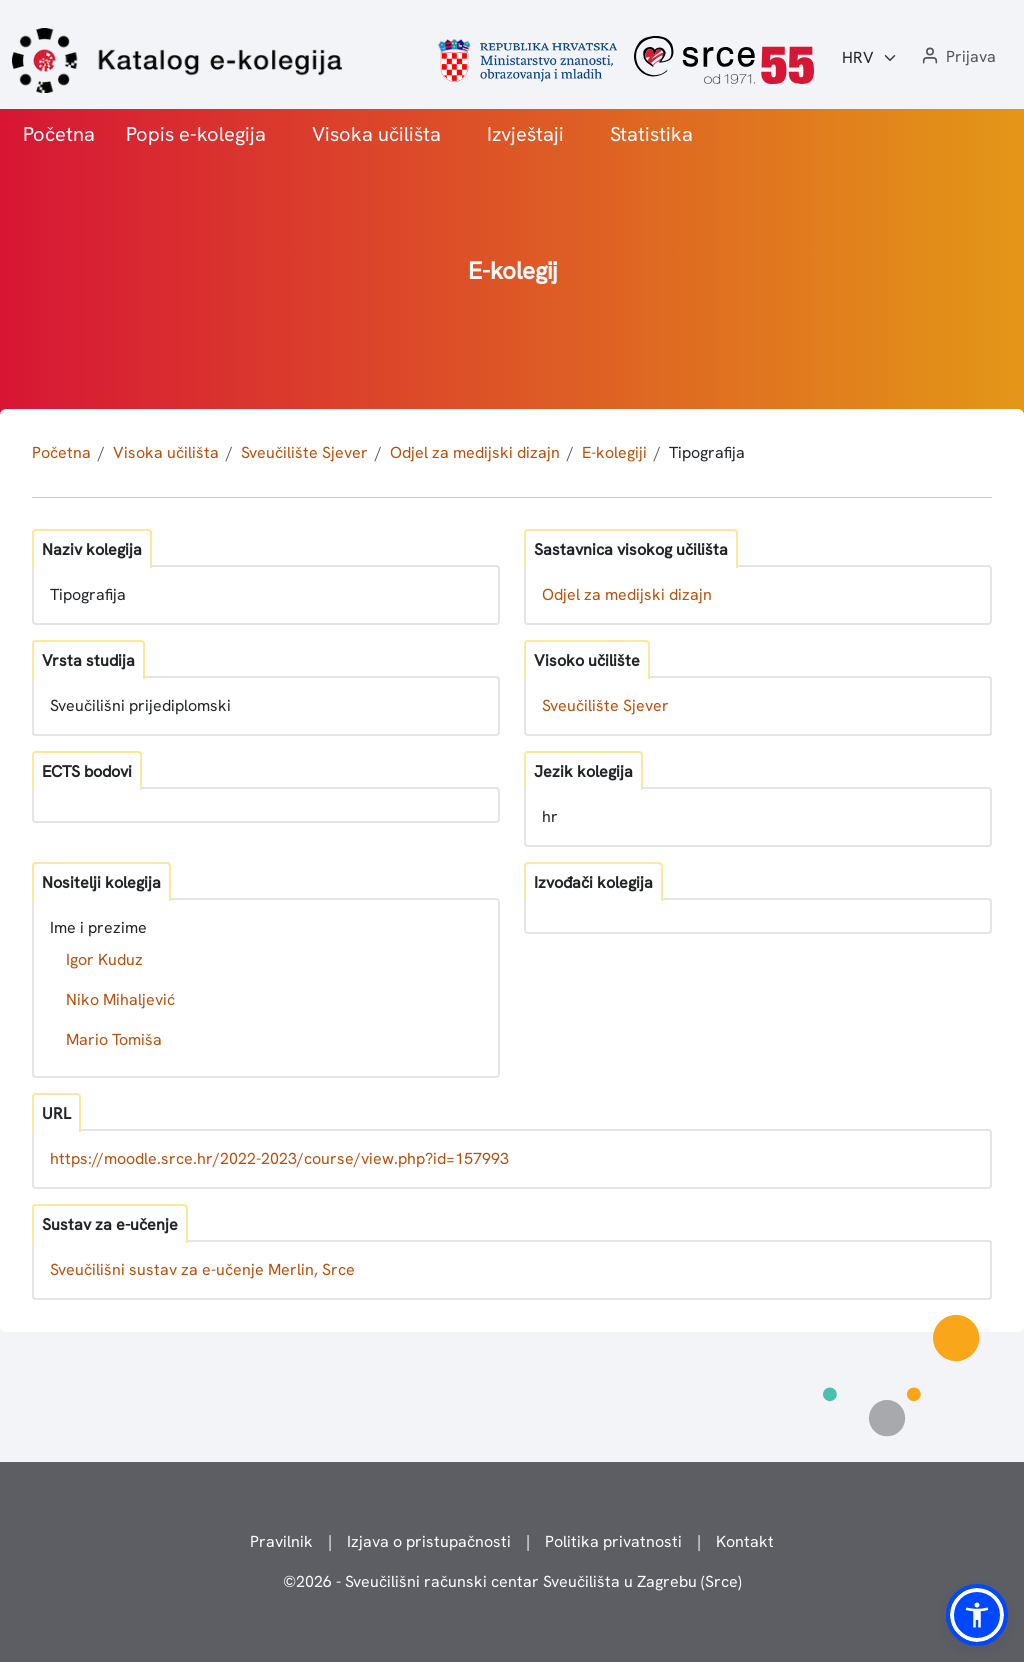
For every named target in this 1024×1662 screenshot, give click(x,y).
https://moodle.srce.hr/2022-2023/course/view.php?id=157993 (279, 1158)
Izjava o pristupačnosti (429, 1541)
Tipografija (707, 452)
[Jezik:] (870, 58)
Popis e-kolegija (196, 134)
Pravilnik (281, 1541)
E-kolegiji (614, 452)
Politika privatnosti (613, 1541)
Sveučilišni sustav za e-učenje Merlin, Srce (202, 1269)
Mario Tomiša (114, 1039)
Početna (59, 134)
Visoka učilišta (376, 134)
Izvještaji (525, 134)
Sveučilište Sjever (304, 452)
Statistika (651, 134)
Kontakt (745, 1541)
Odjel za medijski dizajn (475, 452)
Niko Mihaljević (120, 999)
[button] (957, 57)
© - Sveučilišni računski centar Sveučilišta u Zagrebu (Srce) (512, 1581)
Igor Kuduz (104, 959)
